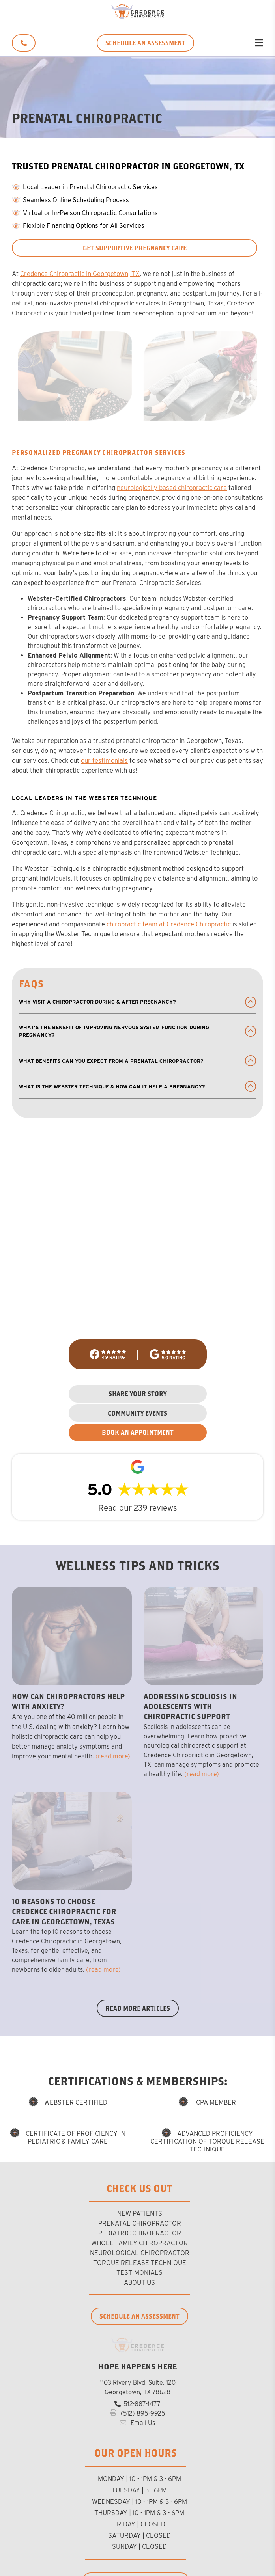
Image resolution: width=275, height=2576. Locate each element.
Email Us (137, 2423)
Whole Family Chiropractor (139, 2243)
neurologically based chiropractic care (172, 488)
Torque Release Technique (139, 2263)
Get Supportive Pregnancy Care (135, 247)
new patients (139, 2213)
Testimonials (139, 2272)
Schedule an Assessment (139, 2316)
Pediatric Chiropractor (139, 2233)
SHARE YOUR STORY (137, 1393)
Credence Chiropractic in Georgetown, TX (80, 274)
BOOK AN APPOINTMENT (138, 1432)
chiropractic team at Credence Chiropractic (169, 924)
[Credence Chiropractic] (137, 16)
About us (139, 2282)
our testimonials (104, 760)
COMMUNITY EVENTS (137, 1413)
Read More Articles (137, 2008)
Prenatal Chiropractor (139, 2223)
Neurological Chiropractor (139, 2253)
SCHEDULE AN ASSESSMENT (145, 43)
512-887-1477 (137, 2404)
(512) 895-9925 (137, 2413)
